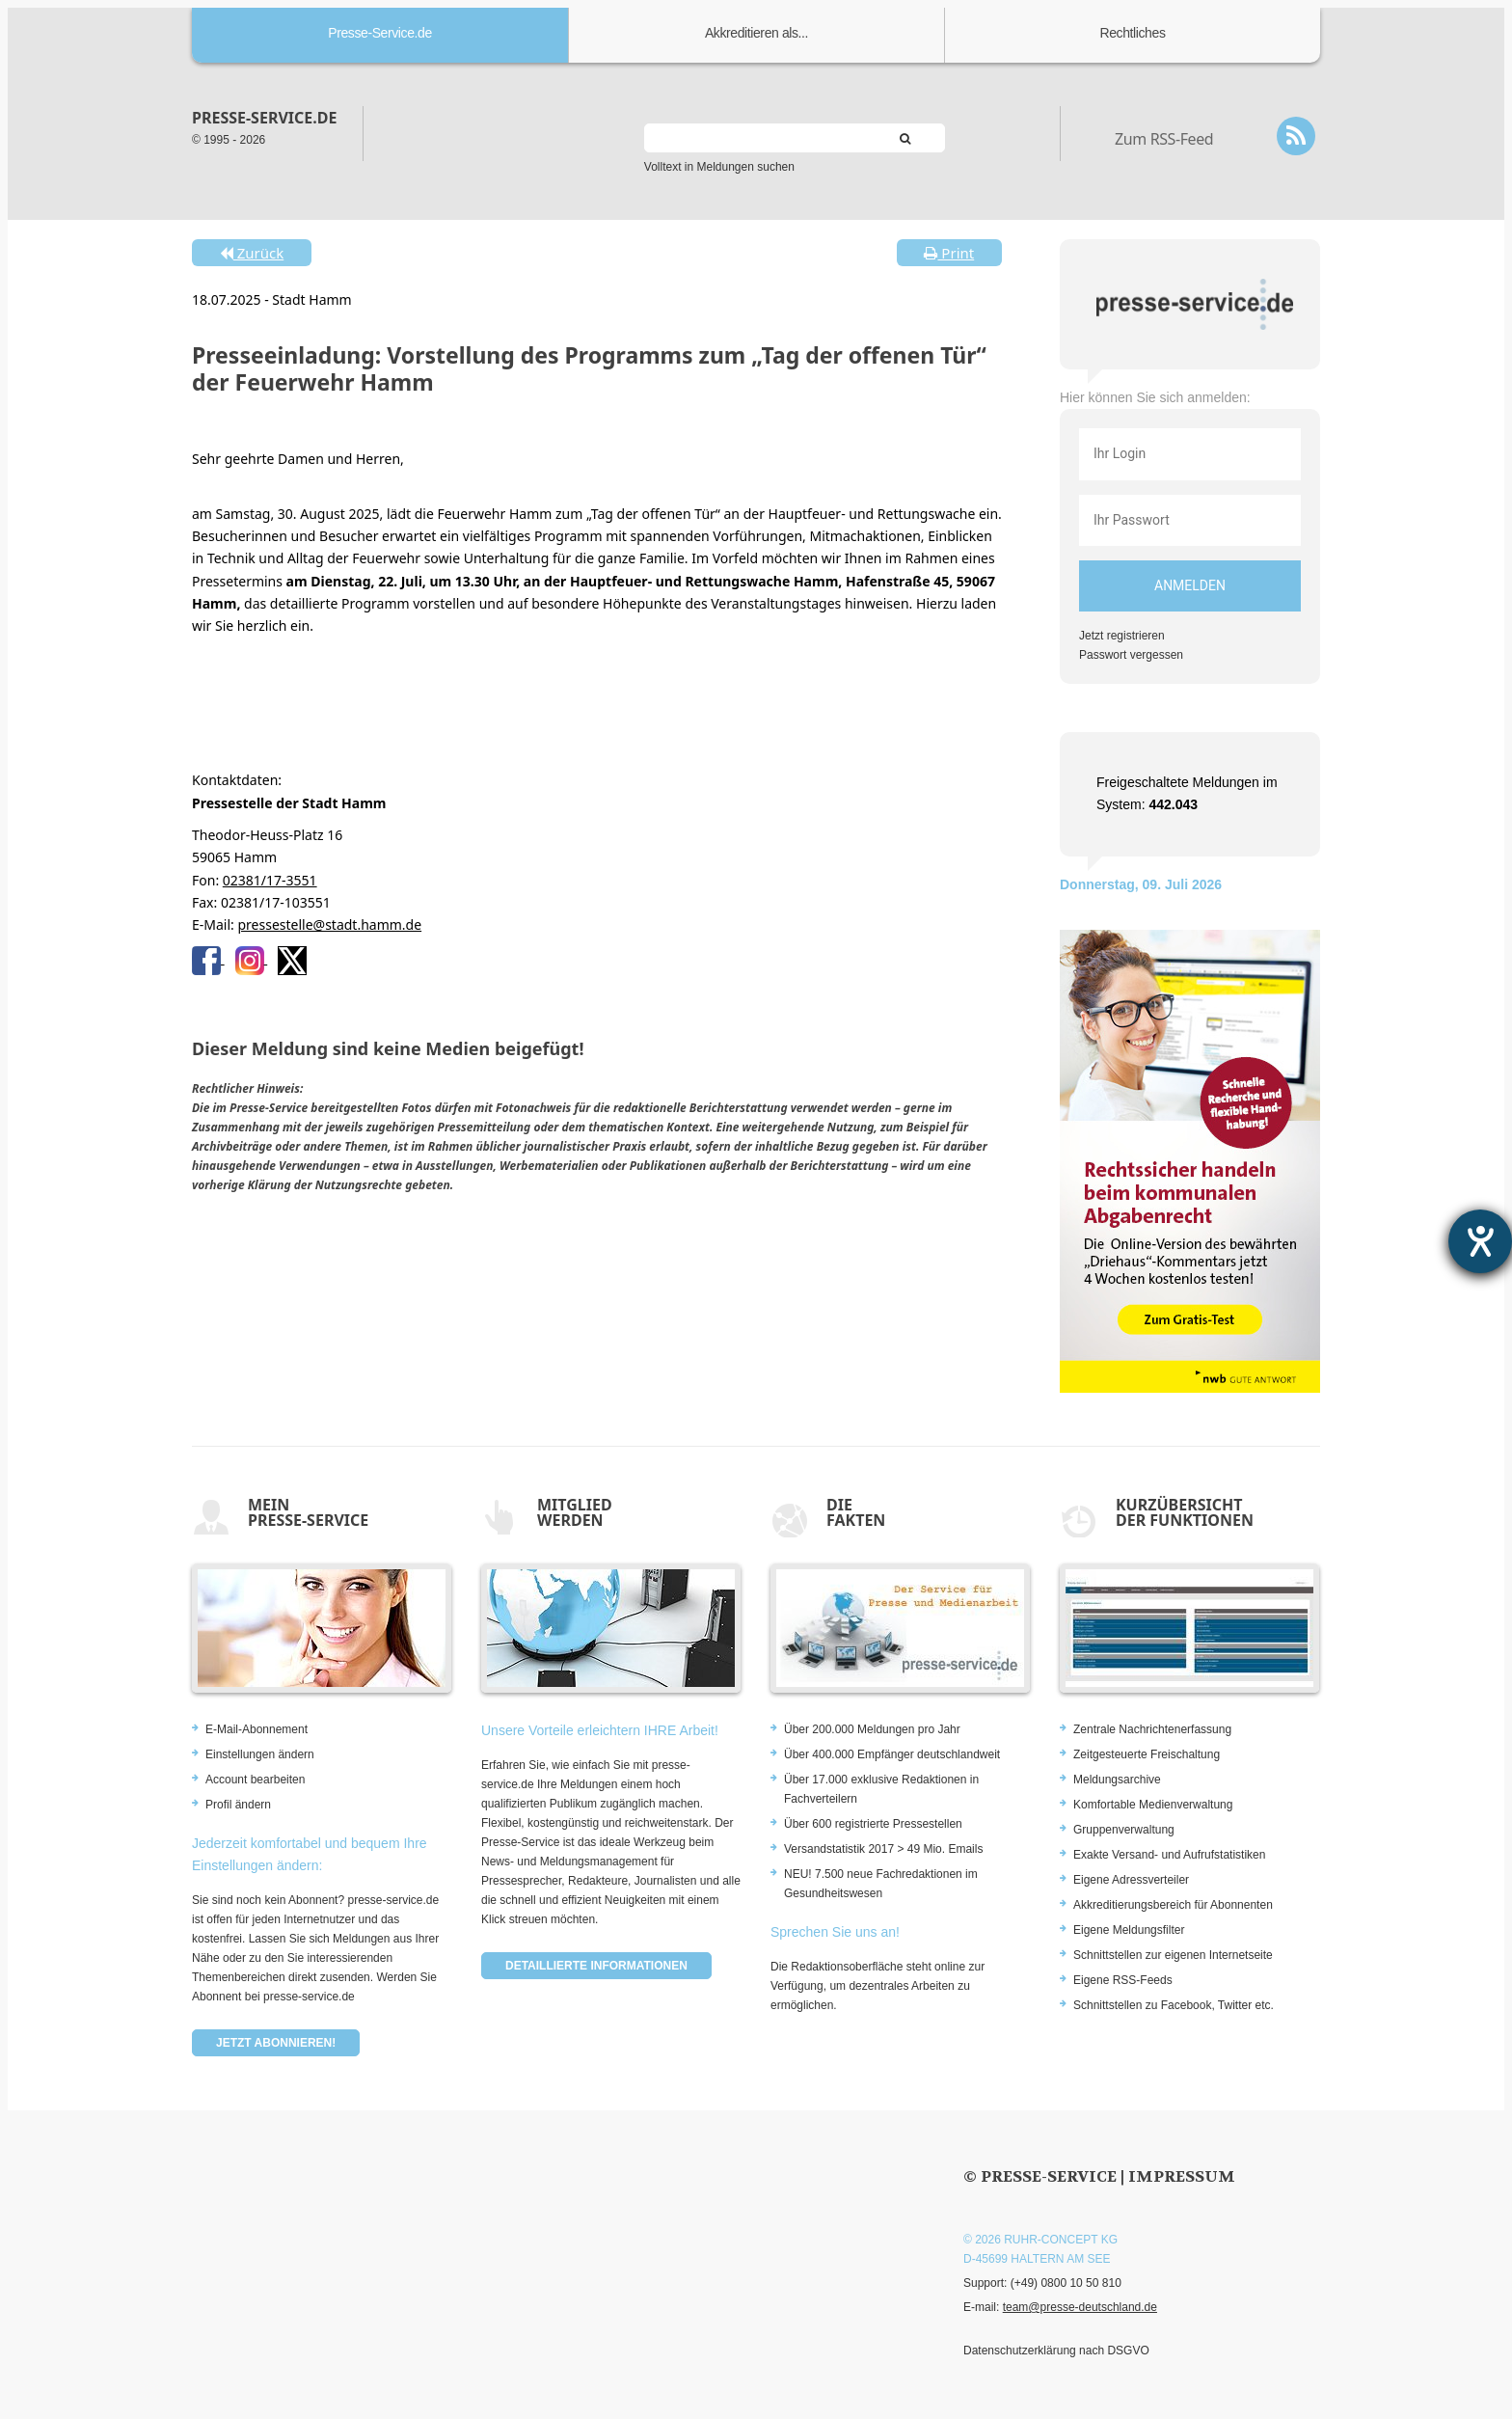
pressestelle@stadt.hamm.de (329, 924)
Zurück (252, 252)
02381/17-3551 (270, 880)
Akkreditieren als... (756, 33)
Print (949, 252)
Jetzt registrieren (1122, 635)
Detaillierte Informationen (596, 1965)
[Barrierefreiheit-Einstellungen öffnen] (1480, 1241)
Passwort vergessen (1131, 655)
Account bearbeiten (255, 1779)
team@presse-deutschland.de (1080, 2307)
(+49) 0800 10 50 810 (1066, 2283)
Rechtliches (1133, 33)
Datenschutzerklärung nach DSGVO (1056, 2350)
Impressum (1181, 2176)
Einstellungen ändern (259, 1754)
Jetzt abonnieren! (276, 2043)
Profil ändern (238, 1804)
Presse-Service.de (380, 33)
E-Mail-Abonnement (256, 1729)
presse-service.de (264, 117)
